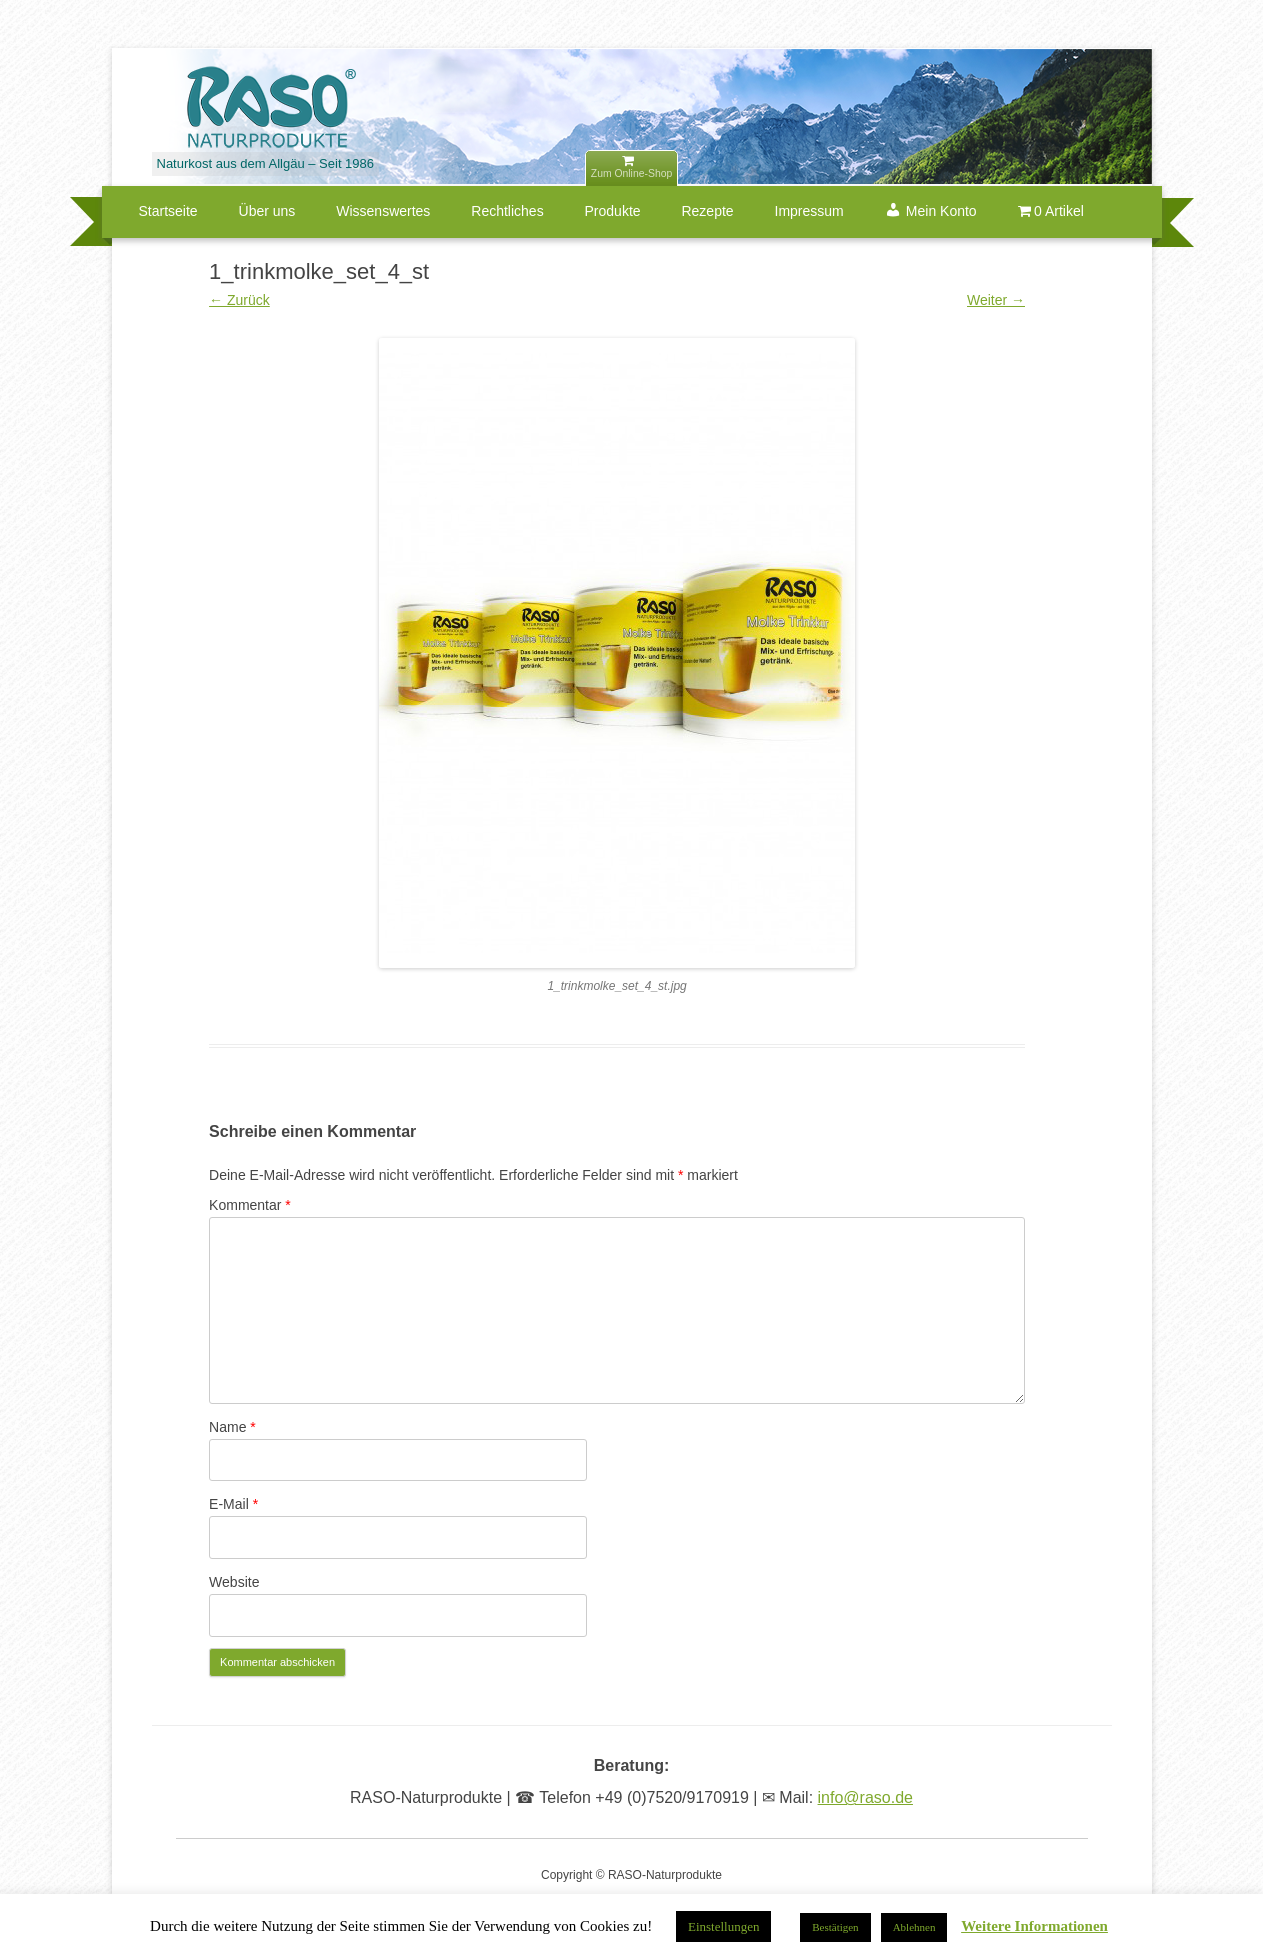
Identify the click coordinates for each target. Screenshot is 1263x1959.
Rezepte (707, 211)
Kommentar (250, 1205)
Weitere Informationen (1034, 1926)
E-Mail (233, 1504)
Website (234, 1582)
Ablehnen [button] (914, 1927)
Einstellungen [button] (724, 1926)
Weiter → (996, 300)
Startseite (168, 211)
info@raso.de (865, 1797)
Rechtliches (507, 211)
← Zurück (239, 300)
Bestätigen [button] (835, 1927)
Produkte (613, 211)
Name (232, 1427)
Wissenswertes (383, 211)
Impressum (809, 211)
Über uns (267, 211)
